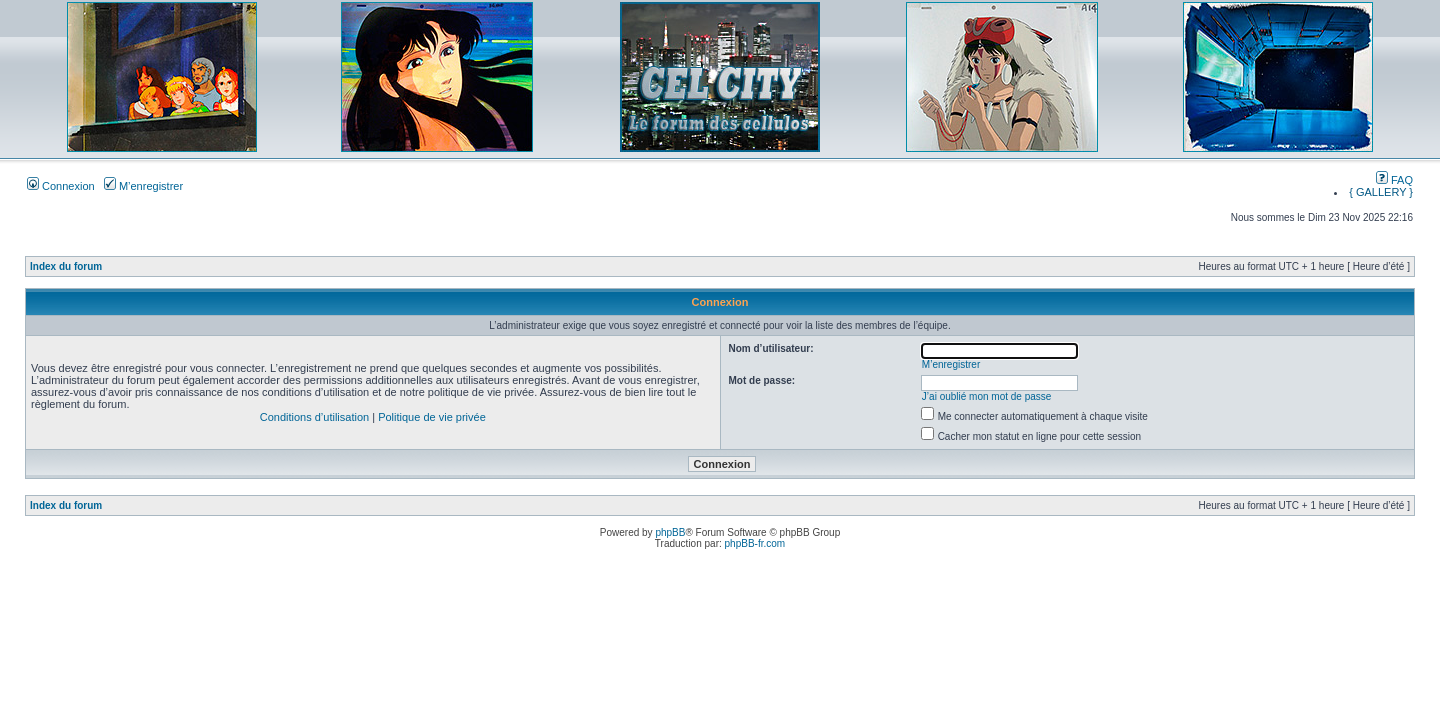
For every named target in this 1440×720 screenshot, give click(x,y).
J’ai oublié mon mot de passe (987, 396)
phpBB (670, 532)
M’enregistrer (143, 186)
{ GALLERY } (1381, 192)
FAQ (1394, 180)
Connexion (61, 186)
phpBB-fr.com (755, 543)
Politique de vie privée (432, 417)
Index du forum (66, 266)
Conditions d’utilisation (314, 417)
